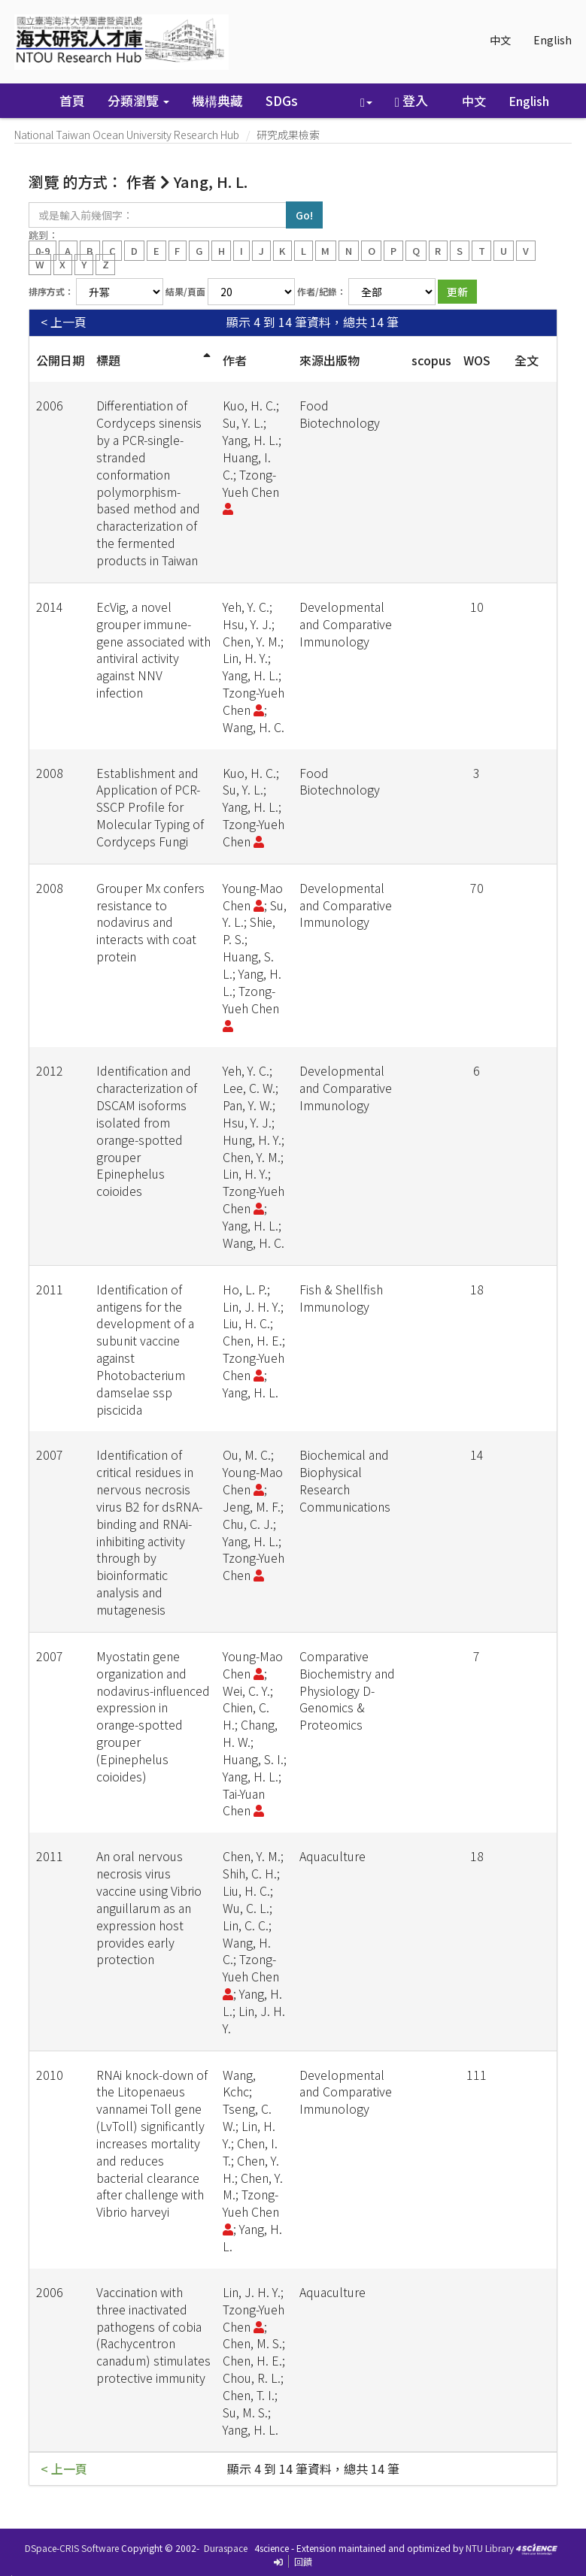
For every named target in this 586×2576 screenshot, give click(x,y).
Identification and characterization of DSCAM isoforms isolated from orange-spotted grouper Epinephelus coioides (146, 1130)
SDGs (282, 100)
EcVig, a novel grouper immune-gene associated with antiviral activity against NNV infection (153, 649)
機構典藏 (217, 100)
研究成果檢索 (288, 134)
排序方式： (51, 291)
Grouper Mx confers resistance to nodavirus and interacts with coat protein (150, 922)
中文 (500, 39)
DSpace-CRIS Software (72, 2547)
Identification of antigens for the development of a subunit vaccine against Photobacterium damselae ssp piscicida (145, 1349)
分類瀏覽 (138, 100)
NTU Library (490, 2547)
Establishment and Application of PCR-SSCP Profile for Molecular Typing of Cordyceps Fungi (150, 807)
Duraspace (225, 2547)
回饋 (303, 2561)
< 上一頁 (64, 322)
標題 (108, 360)
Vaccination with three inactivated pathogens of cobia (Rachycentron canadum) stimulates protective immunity (153, 2335)
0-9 (42, 250)
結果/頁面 (185, 291)
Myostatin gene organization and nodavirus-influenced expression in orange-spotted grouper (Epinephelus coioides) (153, 1716)
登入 (411, 100)
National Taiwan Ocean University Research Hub (126, 134)
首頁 (72, 100)
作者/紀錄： (321, 291)
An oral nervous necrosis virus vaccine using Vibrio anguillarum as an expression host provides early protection (149, 1907)
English (552, 39)
